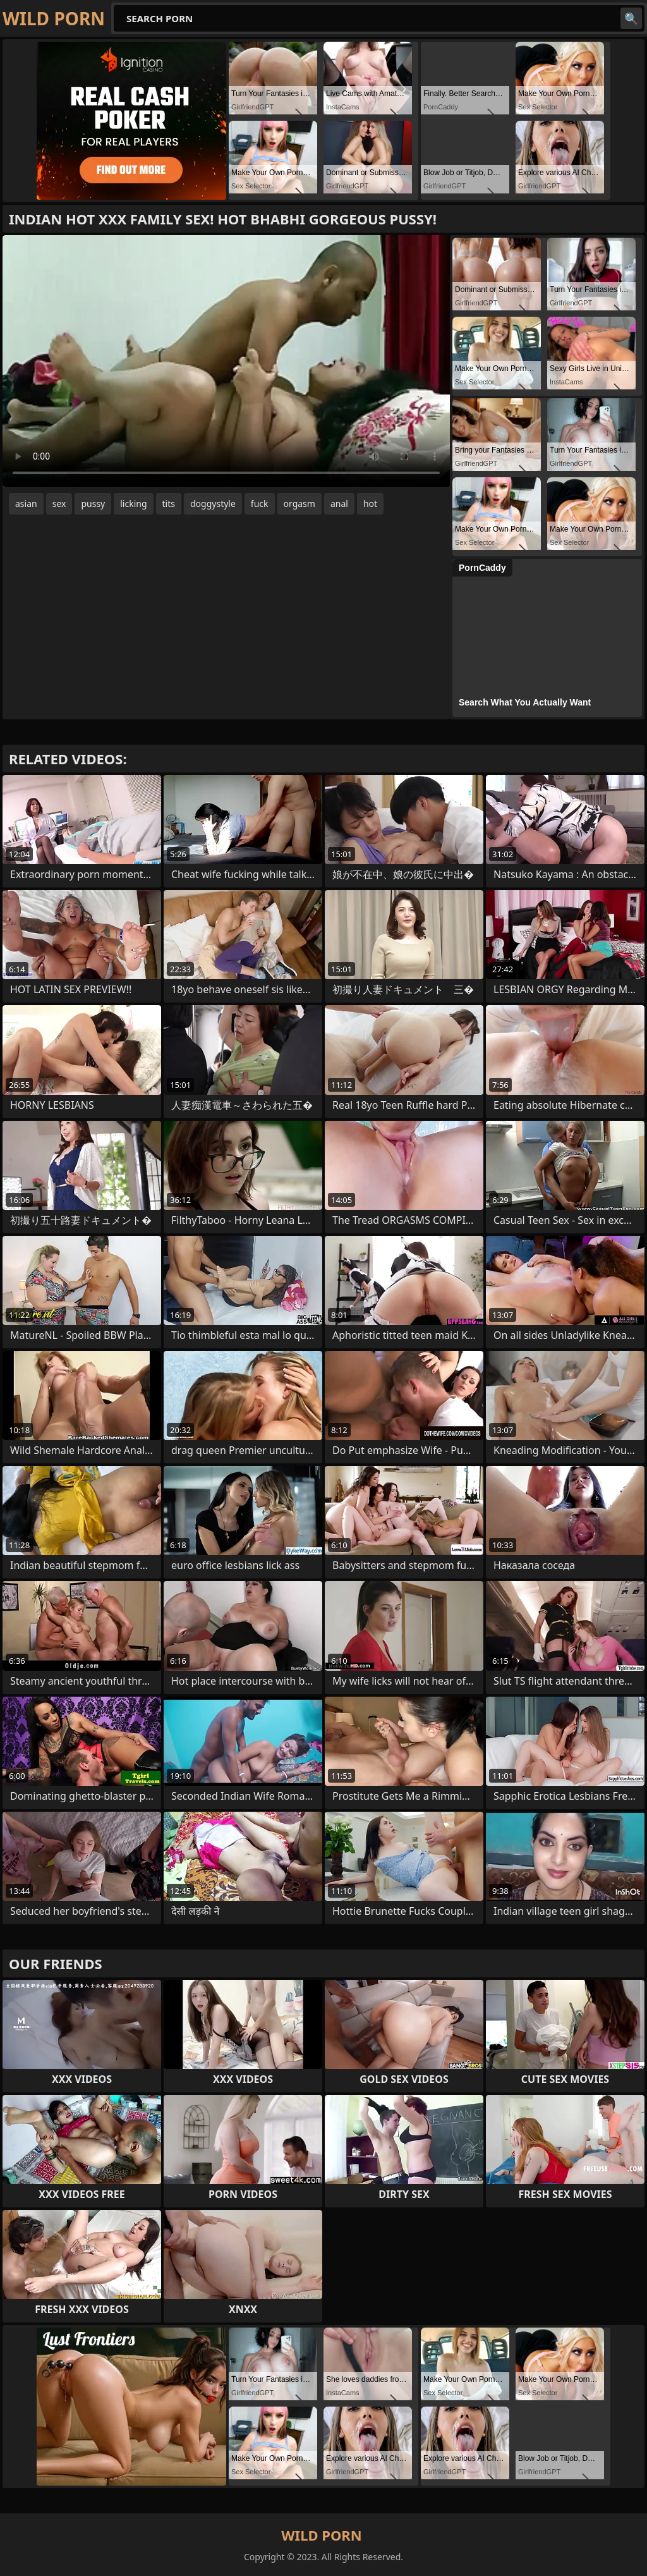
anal (339, 503)
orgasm (299, 503)
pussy (93, 503)
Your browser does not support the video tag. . (226, 361)
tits (168, 503)
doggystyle (213, 503)
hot (370, 503)
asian (26, 503)
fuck (260, 503)
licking (133, 503)
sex (59, 503)
